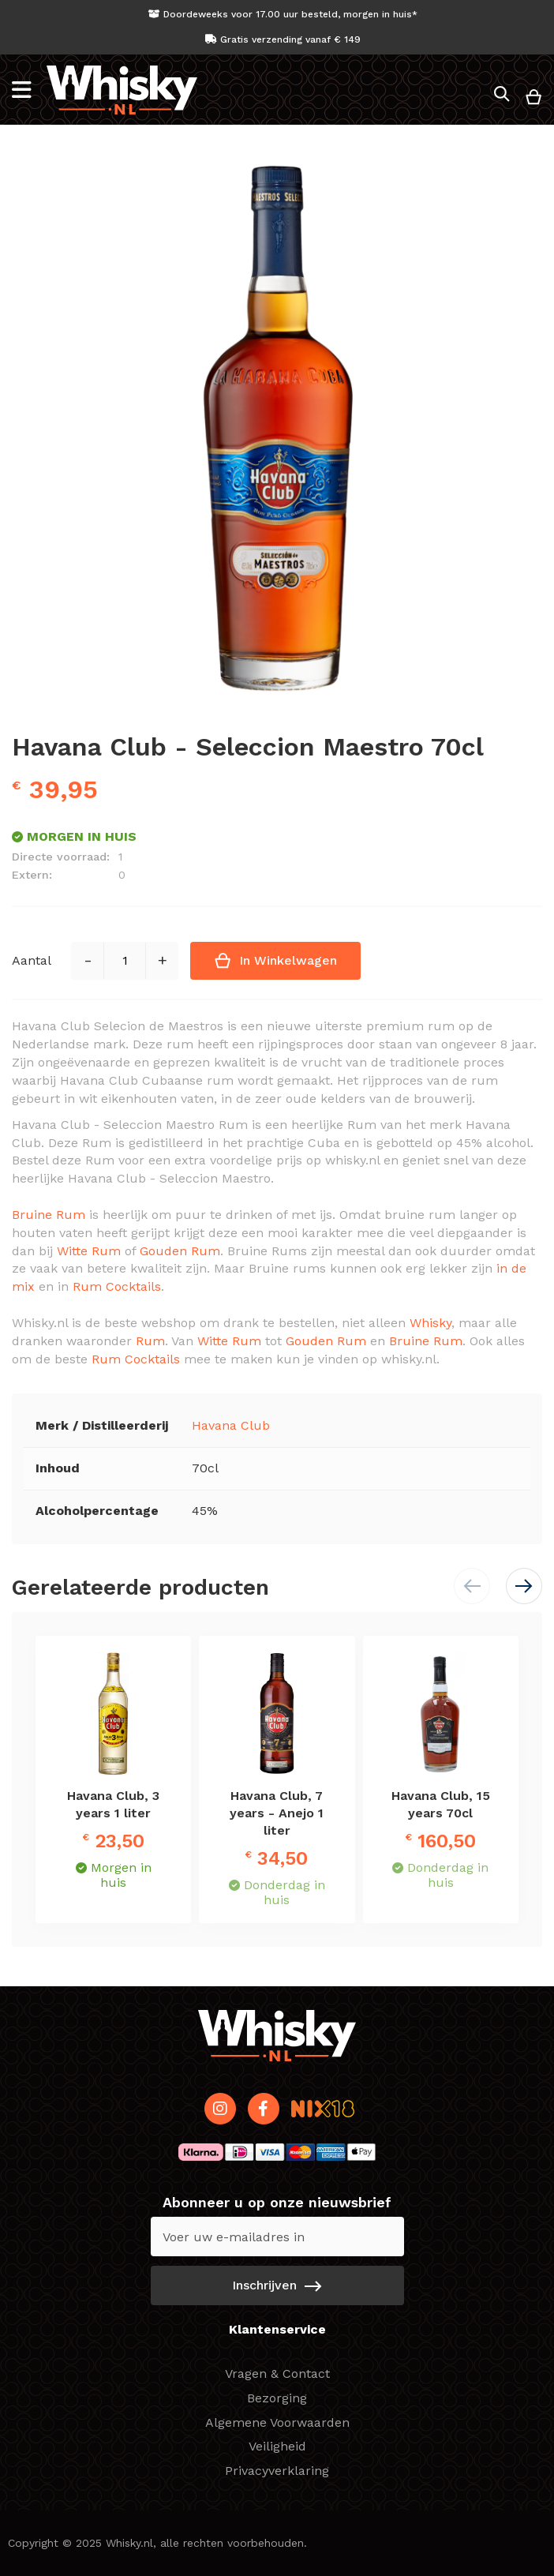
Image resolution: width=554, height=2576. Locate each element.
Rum (150, 1340)
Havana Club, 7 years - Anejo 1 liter (277, 1813)
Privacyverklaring (277, 2470)
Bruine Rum (48, 1214)
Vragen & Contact (277, 2373)
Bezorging (277, 2397)
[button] (524, 1586)
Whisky (430, 1322)
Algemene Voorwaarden (277, 2422)
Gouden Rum (180, 1250)
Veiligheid (277, 2446)
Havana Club (231, 1425)
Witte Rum (89, 1250)
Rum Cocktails (117, 1286)
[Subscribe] (277, 2285)
